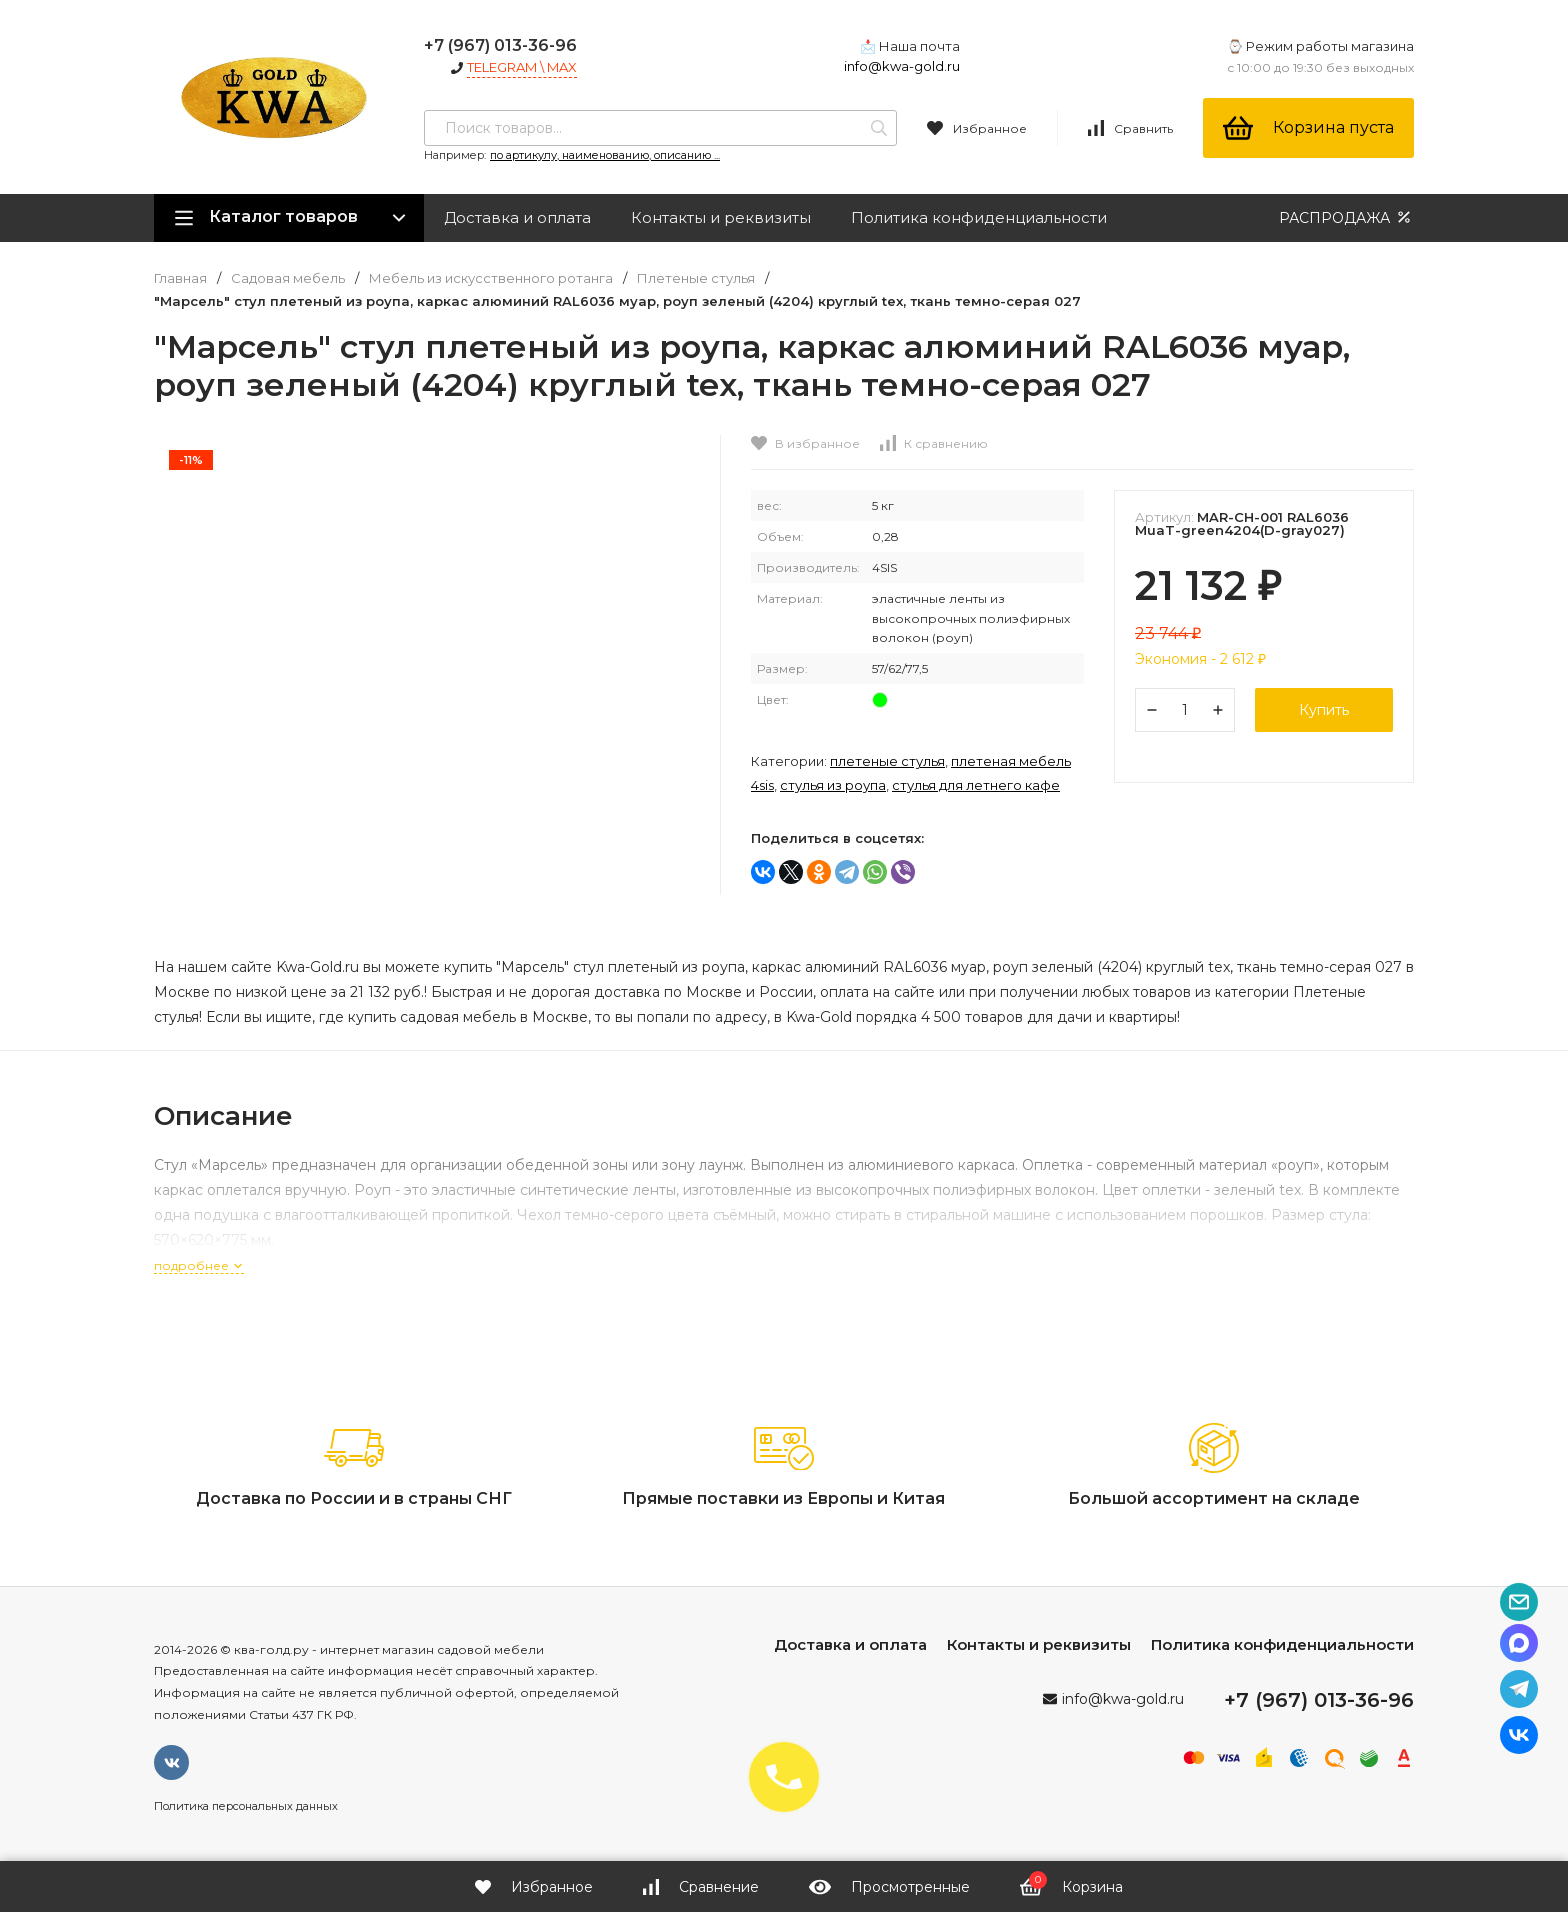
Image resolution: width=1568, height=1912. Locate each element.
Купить (1324, 710)
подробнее (199, 1265)
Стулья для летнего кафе (976, 785)
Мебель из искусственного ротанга (491, 278)
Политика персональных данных (246, 1806)
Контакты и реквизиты (721, 217)
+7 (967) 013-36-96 (500, 45)
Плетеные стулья (696, 278)
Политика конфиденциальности (979, 217)
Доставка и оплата (517, 217)
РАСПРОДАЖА (1346, 217)
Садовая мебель (288, 278)
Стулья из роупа (833, 785)
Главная (180, 278)
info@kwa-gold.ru (902, 66)
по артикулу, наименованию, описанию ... (605, 155)
